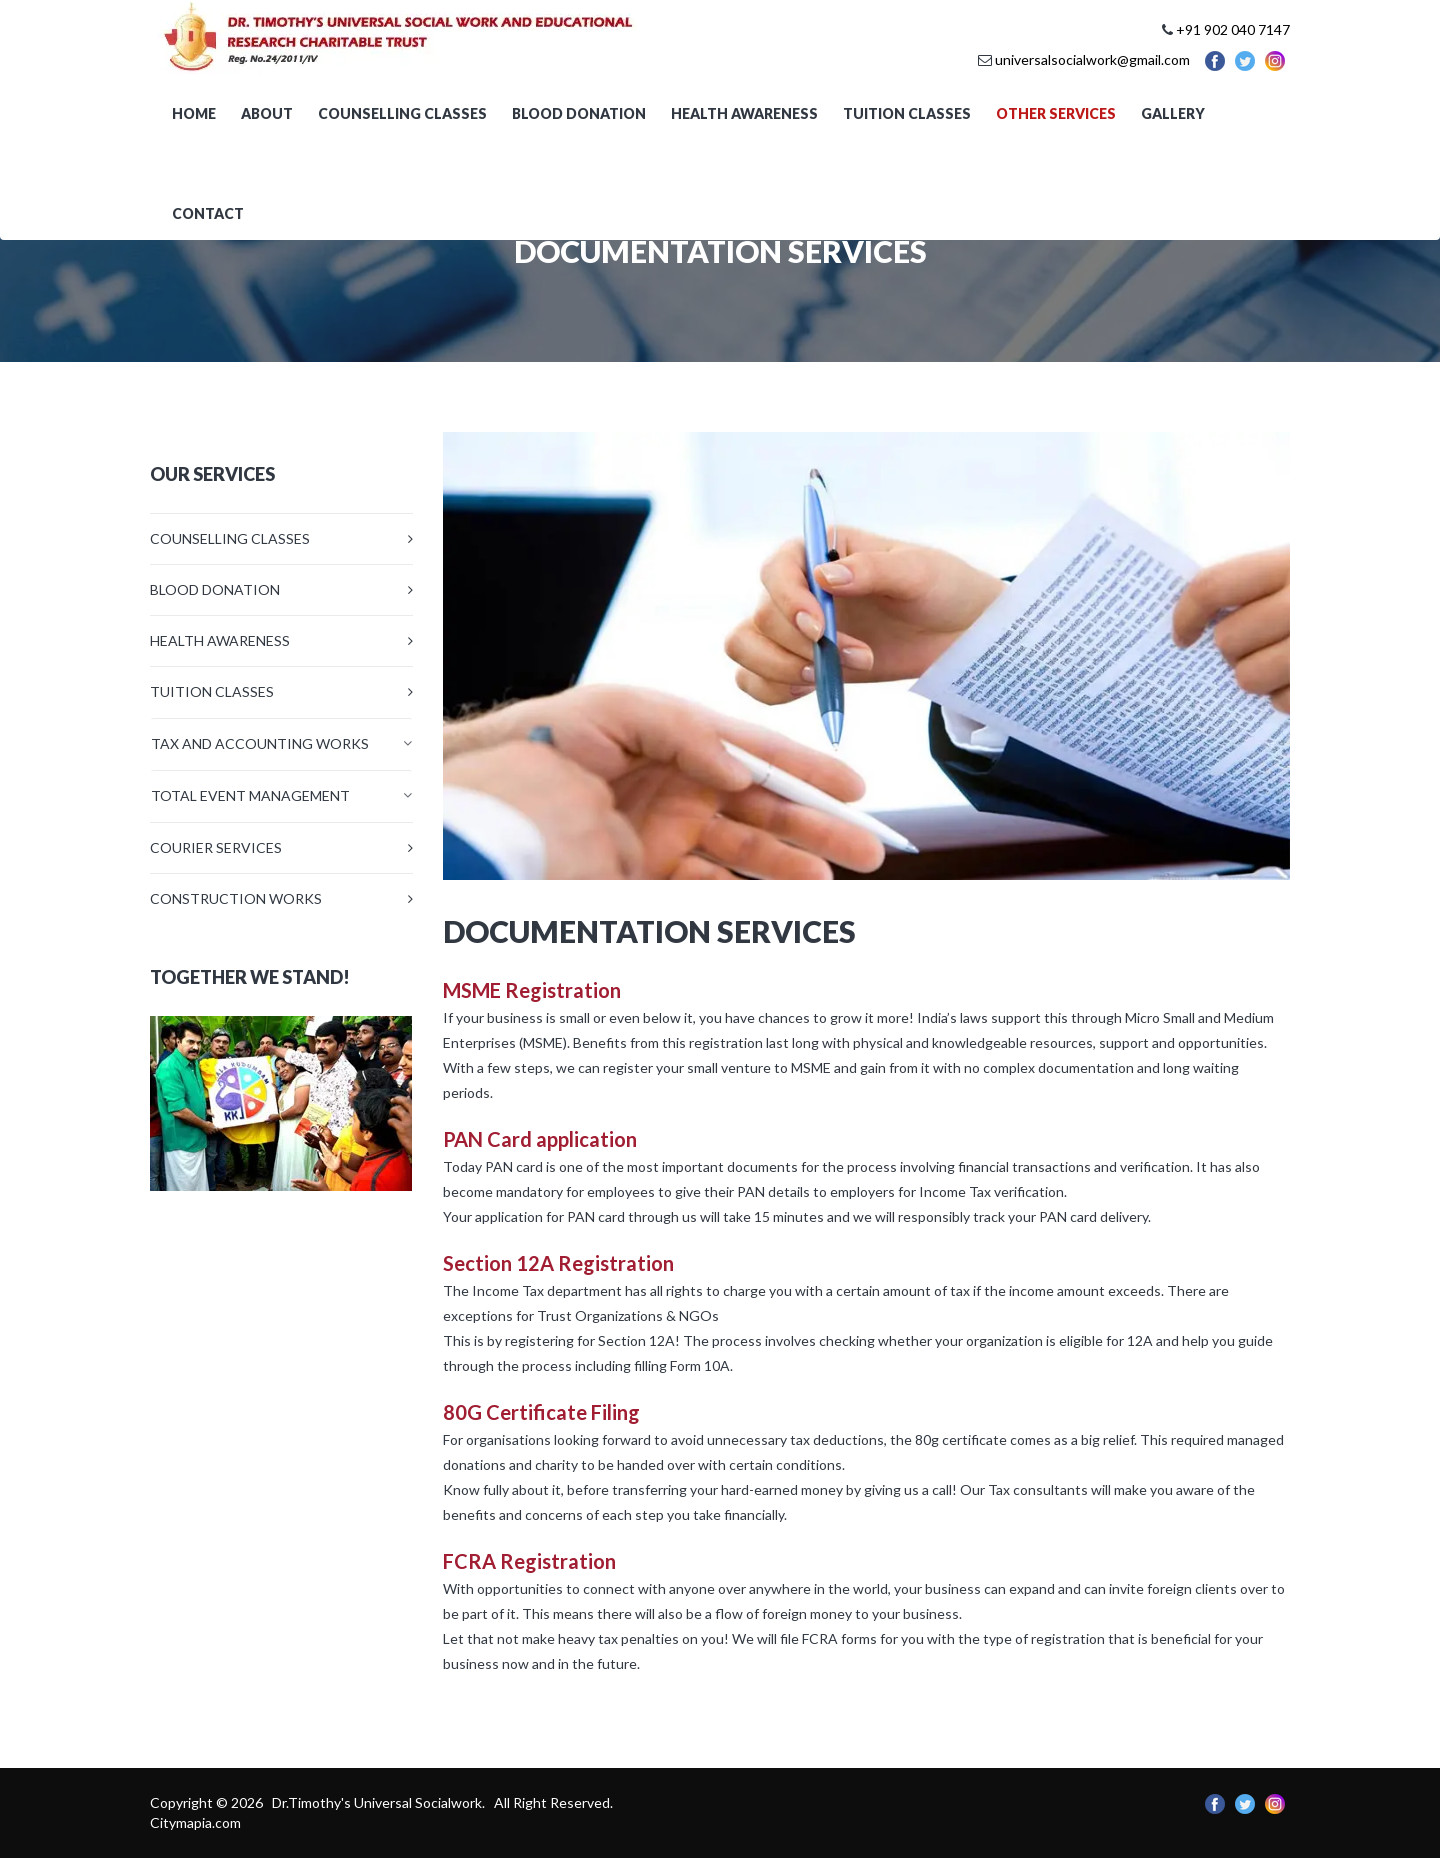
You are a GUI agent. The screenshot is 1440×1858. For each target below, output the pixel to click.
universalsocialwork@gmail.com (1092, 59)
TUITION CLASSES (212, 691)
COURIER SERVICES (216, 847)
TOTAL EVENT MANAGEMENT (250, 795)
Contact (208, 213)
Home (194, 113)
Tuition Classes (907, 113)
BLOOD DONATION (215, 589)
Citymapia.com (195, 1822)
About (267, 113)
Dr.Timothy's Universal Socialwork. (380, 1802)
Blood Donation (579, 113)
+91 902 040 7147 (1233, 29)
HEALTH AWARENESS (220, 640)
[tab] (281, 743)
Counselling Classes (402, 113)
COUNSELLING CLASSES (230, 538)
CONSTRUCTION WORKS (236, 898)
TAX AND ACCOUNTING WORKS (260, 743)
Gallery (1173, 113)
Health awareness (744, 113)
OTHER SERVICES (1056, 113)
